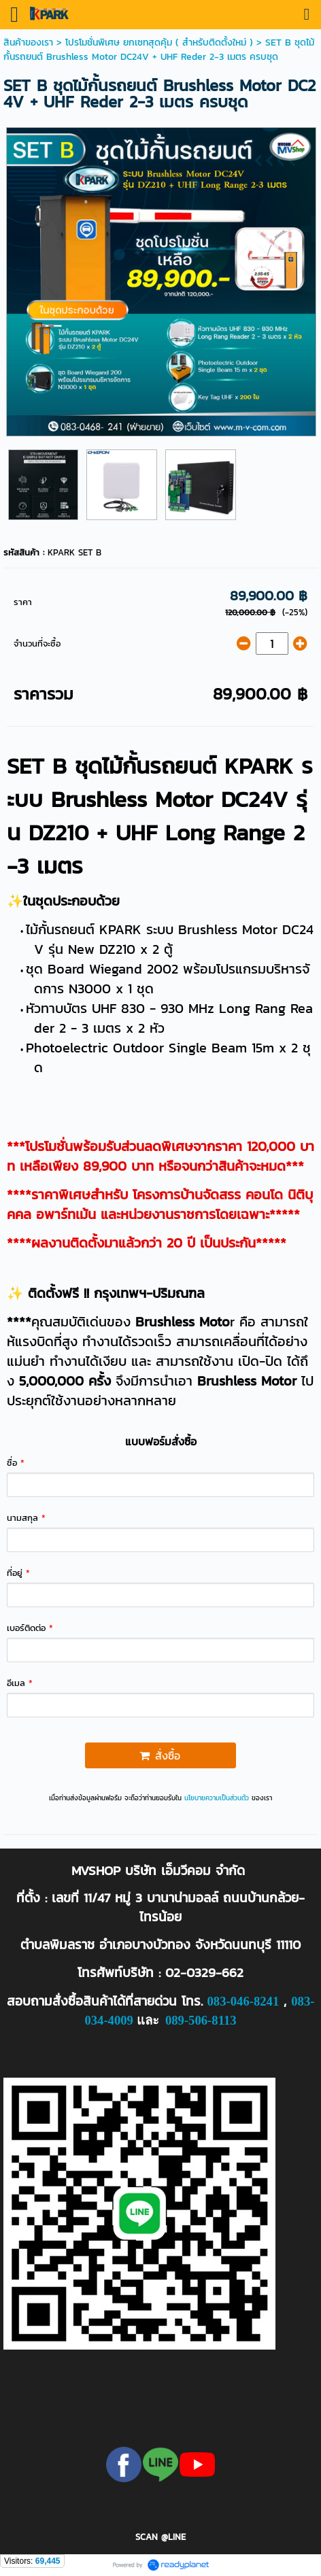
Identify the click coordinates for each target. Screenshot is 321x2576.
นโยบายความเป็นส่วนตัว (216, 1798)
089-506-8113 (201, 2020)
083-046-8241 (243, 2001)
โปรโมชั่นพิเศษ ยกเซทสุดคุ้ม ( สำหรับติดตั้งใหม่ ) (159, 42)
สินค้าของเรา (28, 42)
